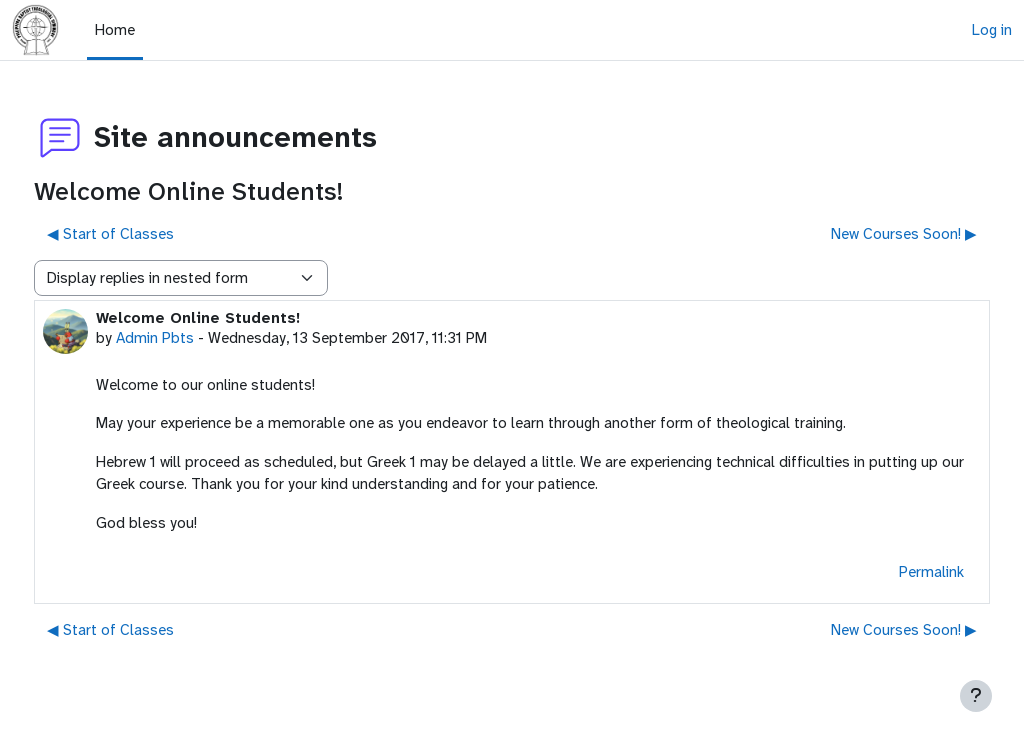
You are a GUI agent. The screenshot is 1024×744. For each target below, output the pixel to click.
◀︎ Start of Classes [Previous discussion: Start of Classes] (147, 234)
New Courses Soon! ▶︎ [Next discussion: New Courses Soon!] (867, 234)
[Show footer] (976, 696)
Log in (992, 30)
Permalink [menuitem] (894, 572)
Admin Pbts (192, 338)
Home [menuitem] (115, 30)
